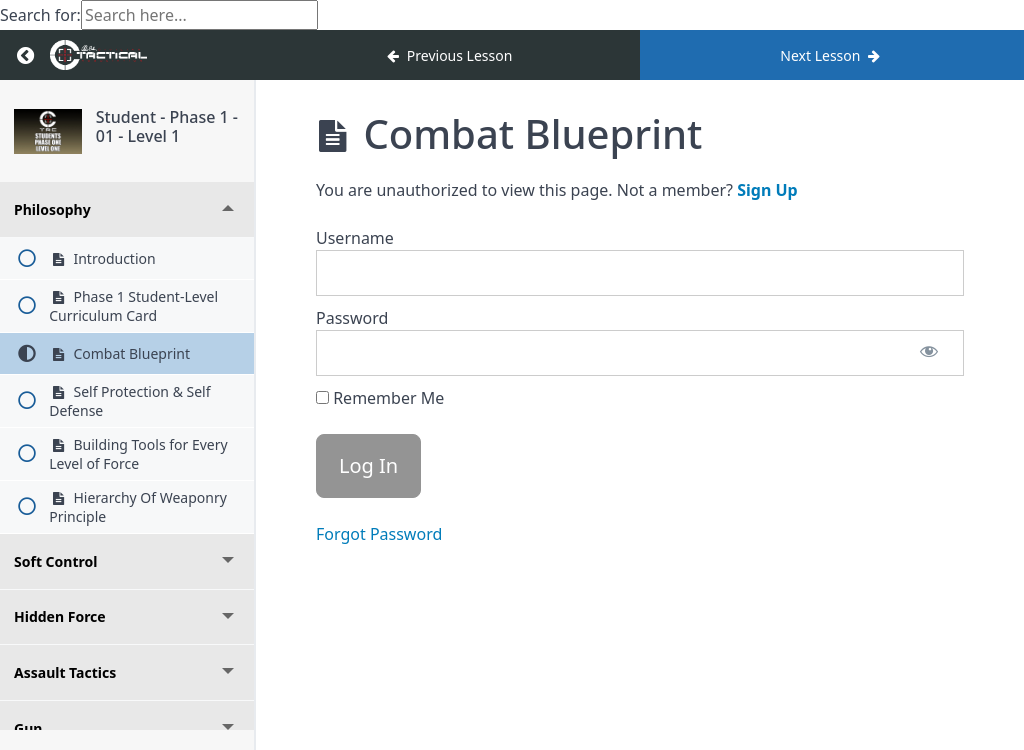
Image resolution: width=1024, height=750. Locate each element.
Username (355, 238)
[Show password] (929, 353)
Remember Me (380, 398)
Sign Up (767, 190)
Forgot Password (379, 534)
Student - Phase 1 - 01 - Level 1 (167, 126)
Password (352, 318)
